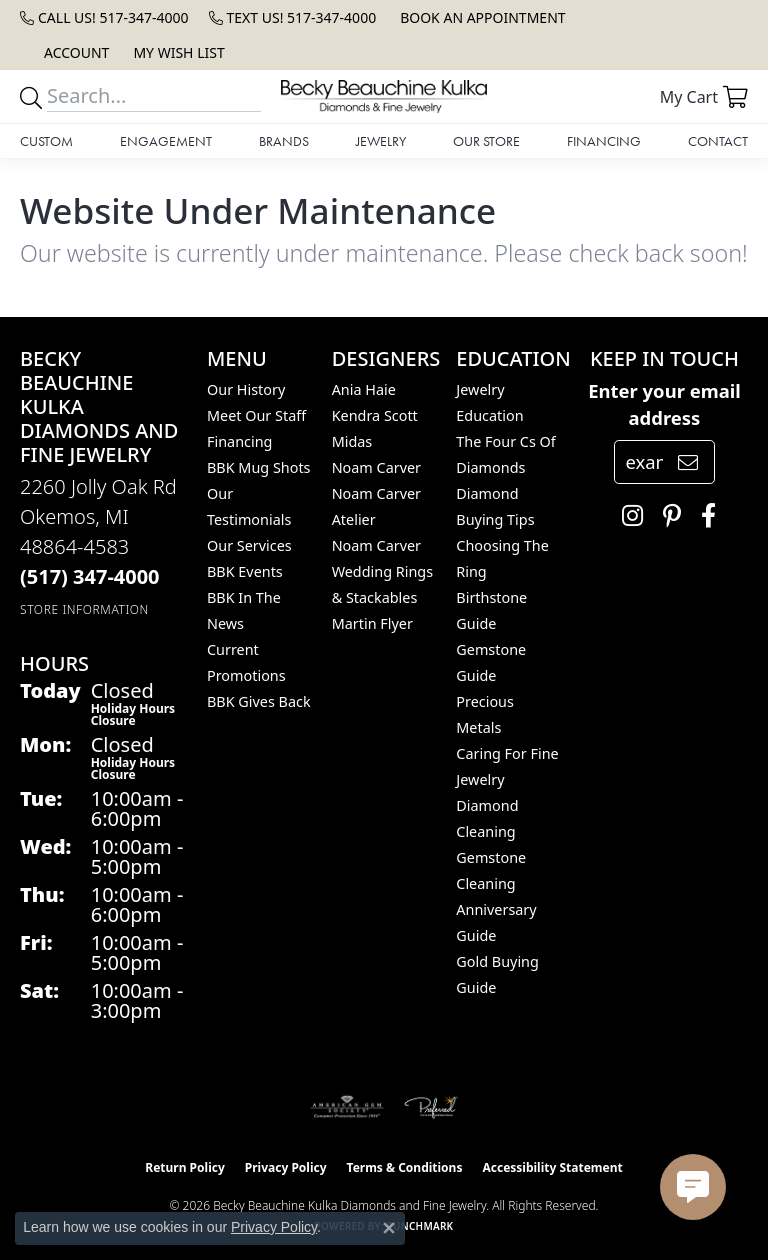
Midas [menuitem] (352, 441)
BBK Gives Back (259, 701)
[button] (74, 52)
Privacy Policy (286, 1167)
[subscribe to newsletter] (688, 462)
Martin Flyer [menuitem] (372, 623)
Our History (246, 389)
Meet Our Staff (256, 415)
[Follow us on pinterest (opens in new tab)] (667, 516)
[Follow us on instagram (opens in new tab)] (627, 516)
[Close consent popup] (389, 1228)
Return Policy (185, 1167)
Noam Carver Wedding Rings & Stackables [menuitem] (382, 571)
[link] (104, 17)
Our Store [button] (486, 141)
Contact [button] (718, 141)
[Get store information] (84, 609)
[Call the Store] (90, 576)
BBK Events (245, 571)
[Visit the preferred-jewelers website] (431, 1107)
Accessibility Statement (552, 1167)
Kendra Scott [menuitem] (375, 415)
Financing (604, 141)
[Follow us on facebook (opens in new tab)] (703, 516)
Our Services (249, 545)
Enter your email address (664, 404)
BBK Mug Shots (258, 467)
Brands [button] (284, 141)
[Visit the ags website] (347, 1107)
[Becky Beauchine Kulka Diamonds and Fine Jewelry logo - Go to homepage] (383, 96)
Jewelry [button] (381, 141)
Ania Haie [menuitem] (364, 389)
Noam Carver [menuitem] (376, 467)
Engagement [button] (166, 141)
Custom (46, 141)
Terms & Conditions (405, 1167)
